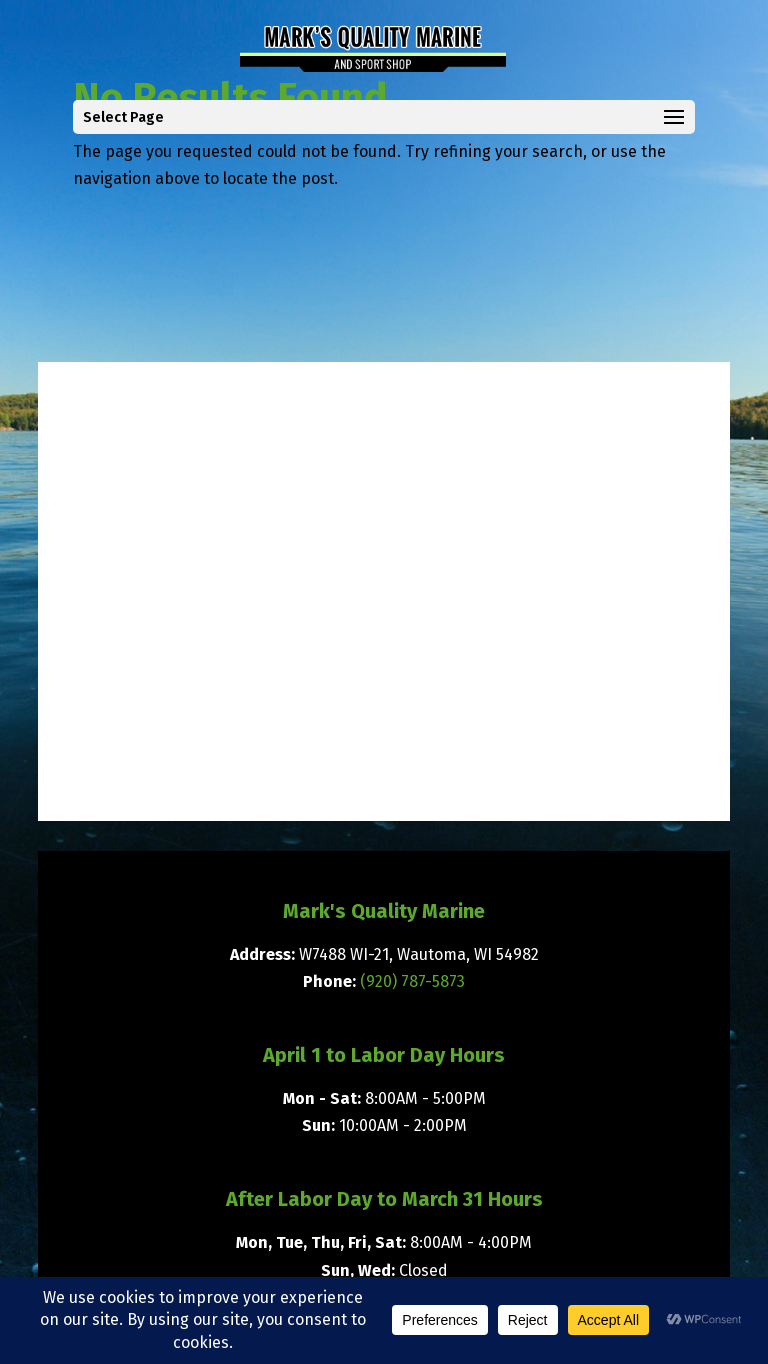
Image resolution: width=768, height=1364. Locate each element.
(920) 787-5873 (412, 981)
